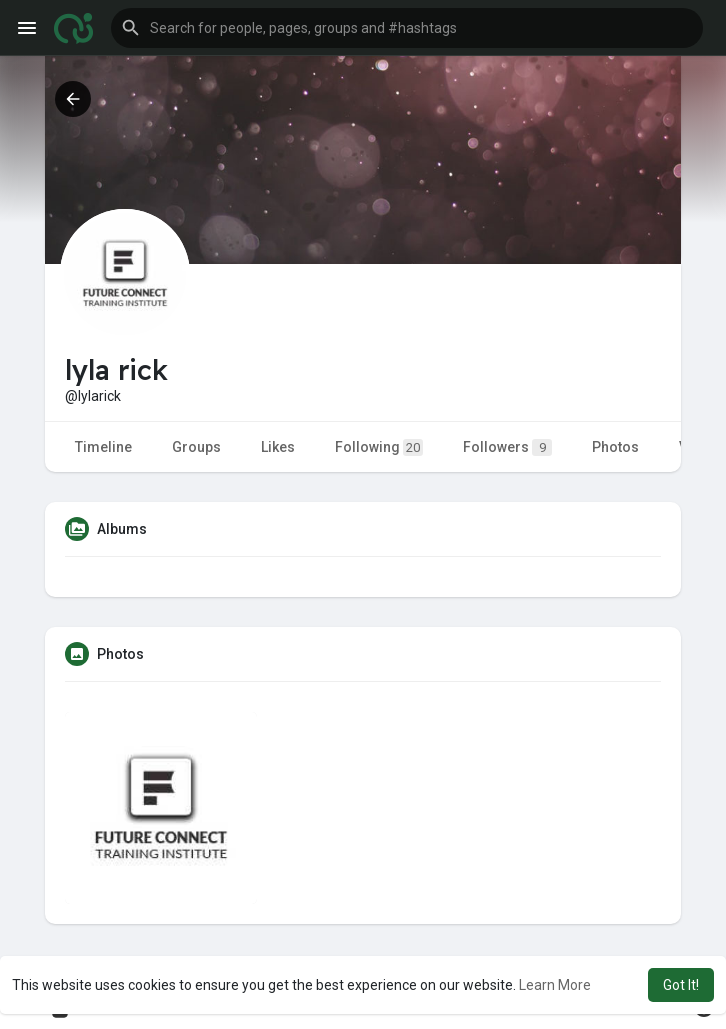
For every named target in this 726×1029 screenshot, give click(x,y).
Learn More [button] (555, 985)
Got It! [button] (681, 985)
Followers (507, 447)
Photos (615, 447)
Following (379, 447)
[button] (407, 28)
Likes (278, 447)
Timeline (103, 447)
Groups (196, 447)
